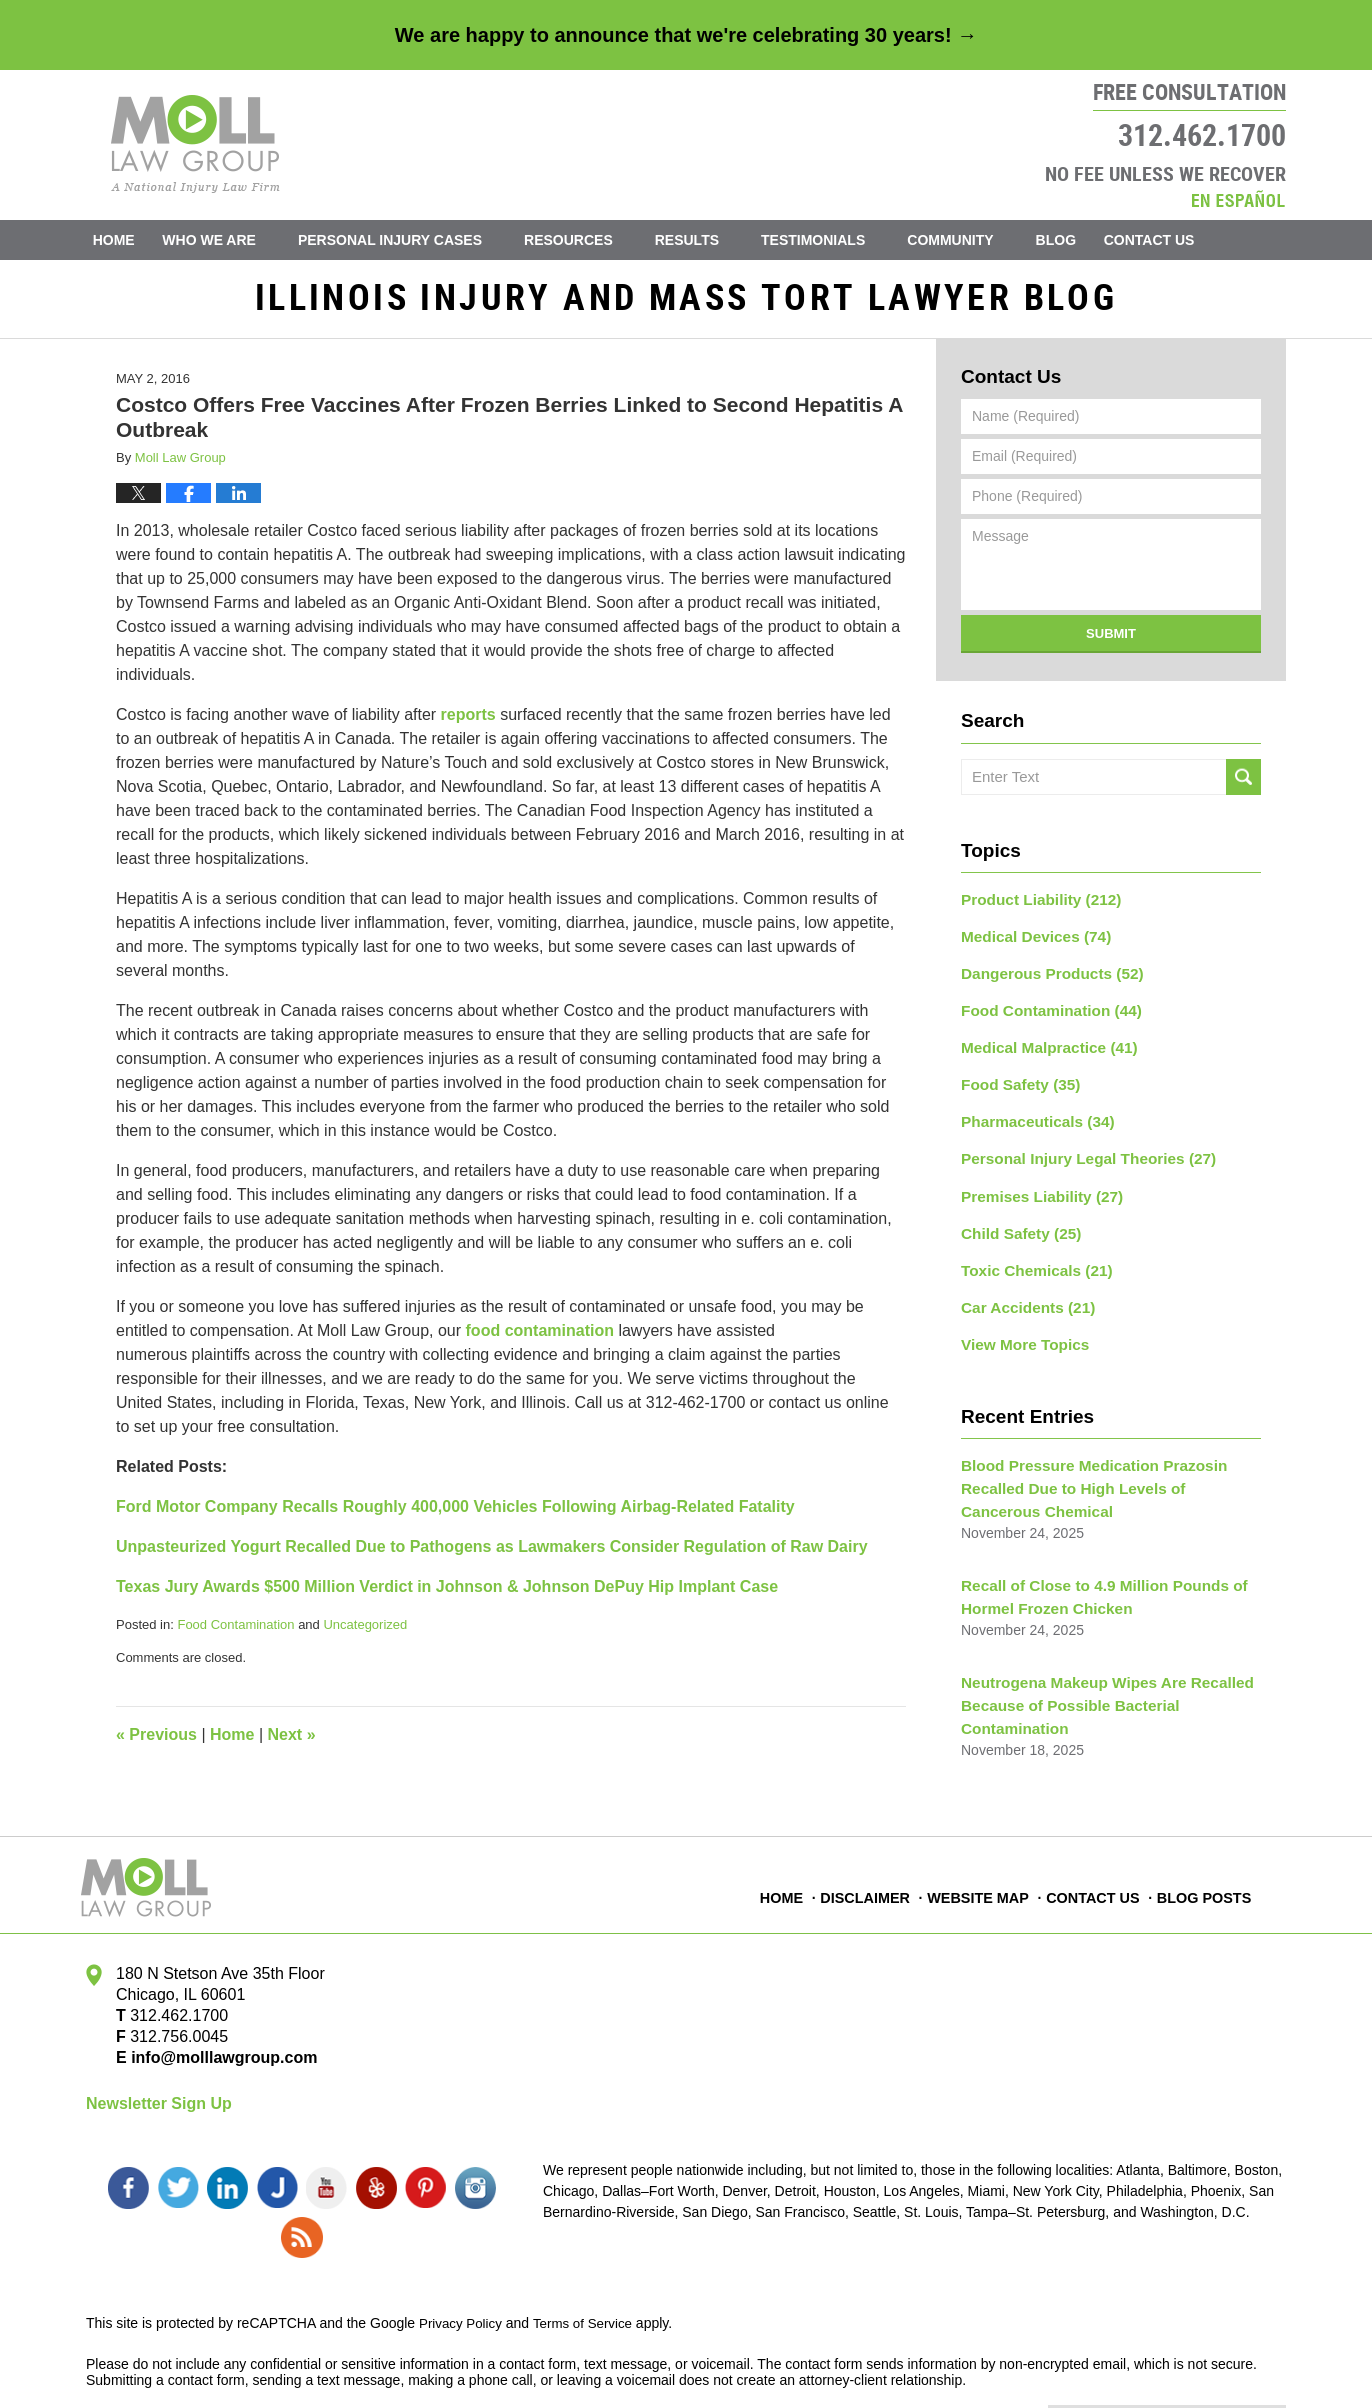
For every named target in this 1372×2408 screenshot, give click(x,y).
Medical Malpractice (1041, 1046)
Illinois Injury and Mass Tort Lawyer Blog (195, 144)
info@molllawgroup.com (216, 2051)
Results (715, 240)
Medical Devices (1029, 941)
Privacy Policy (462, 2267)
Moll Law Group (252, 2365)
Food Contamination (235, 1632)
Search (1243, 785)
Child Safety (1016, 1221)
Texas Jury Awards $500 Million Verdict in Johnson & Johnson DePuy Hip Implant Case (447, 1594)
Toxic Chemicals (1030, 1256)
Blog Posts (1205, 1881)
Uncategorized (365, 1632)
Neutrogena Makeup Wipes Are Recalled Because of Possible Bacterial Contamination (1094, 1674)
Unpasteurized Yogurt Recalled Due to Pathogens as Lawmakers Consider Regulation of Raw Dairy (492, 1554)
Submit (1111, 641)
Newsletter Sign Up (159, 2098)
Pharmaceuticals (1031, 1116)
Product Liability (1034, 906)
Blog (1084, 240)
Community (979, 240)
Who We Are (238, 240)
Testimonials (842, 240)
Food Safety (1015, 1081)
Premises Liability (1035, 1186)
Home (128, 240)
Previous (156, 1742)
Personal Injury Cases (419, 240)
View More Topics (1019, 1326)
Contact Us (1192, 240)
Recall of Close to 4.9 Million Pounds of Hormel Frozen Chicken (1091, 1570)
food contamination (540, 1338)
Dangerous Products (1044, 976)
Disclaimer (872, 1881)
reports (468, 722)
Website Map (983, 1881)
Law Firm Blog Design (1190, 2367)
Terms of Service (589, 2267)
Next (292, 1742)
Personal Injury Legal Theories (1077, 1151)
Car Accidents (1022, 1291)
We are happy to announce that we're (686, 35)
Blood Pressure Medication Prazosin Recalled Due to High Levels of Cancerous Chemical (1101, 1467)
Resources (597, 240)
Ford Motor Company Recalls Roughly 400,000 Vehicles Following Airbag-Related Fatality (455, 1514)
